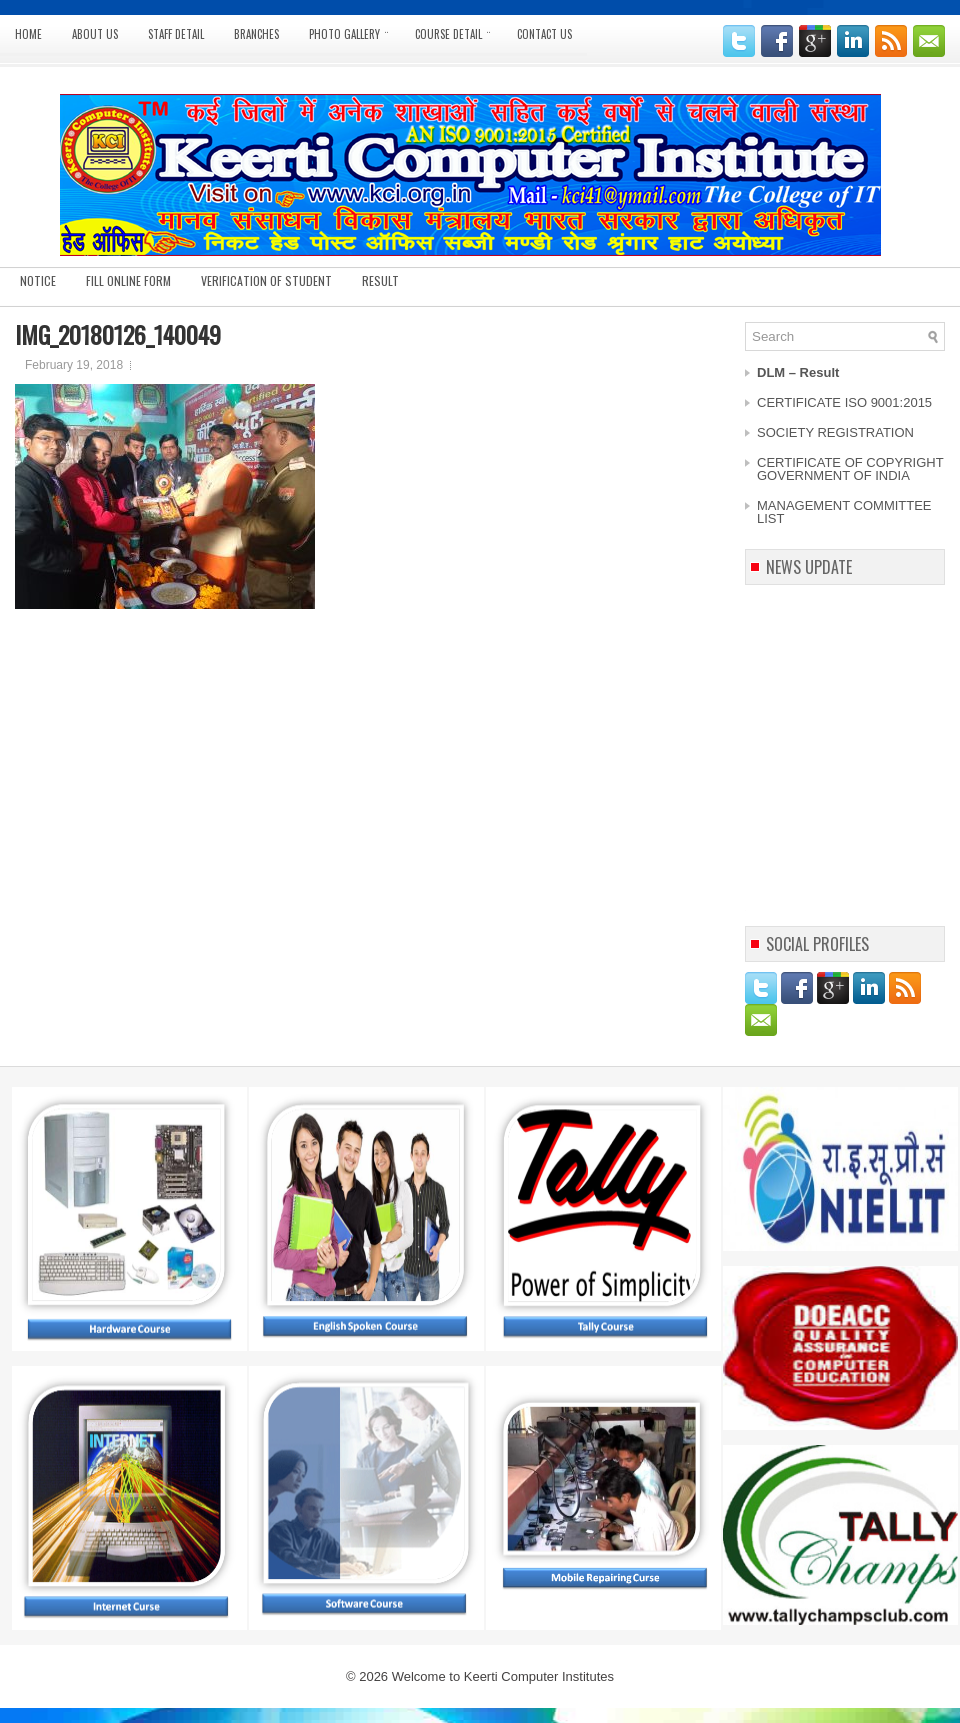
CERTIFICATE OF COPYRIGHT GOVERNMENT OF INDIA (850, 469)
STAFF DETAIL (176, 34)
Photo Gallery (354, 28)
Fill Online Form (128, 280)
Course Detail (458, 28)
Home (28, 34)
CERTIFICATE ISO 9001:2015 (844, 402)
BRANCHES (256, 34)
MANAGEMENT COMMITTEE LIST (844, 512)
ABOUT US (95, 34)
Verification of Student (266, 280)
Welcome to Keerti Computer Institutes (503, 1676)
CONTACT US (544, 34)
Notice (38, 280)
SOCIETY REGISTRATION (835, 432)
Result (380, 280)
